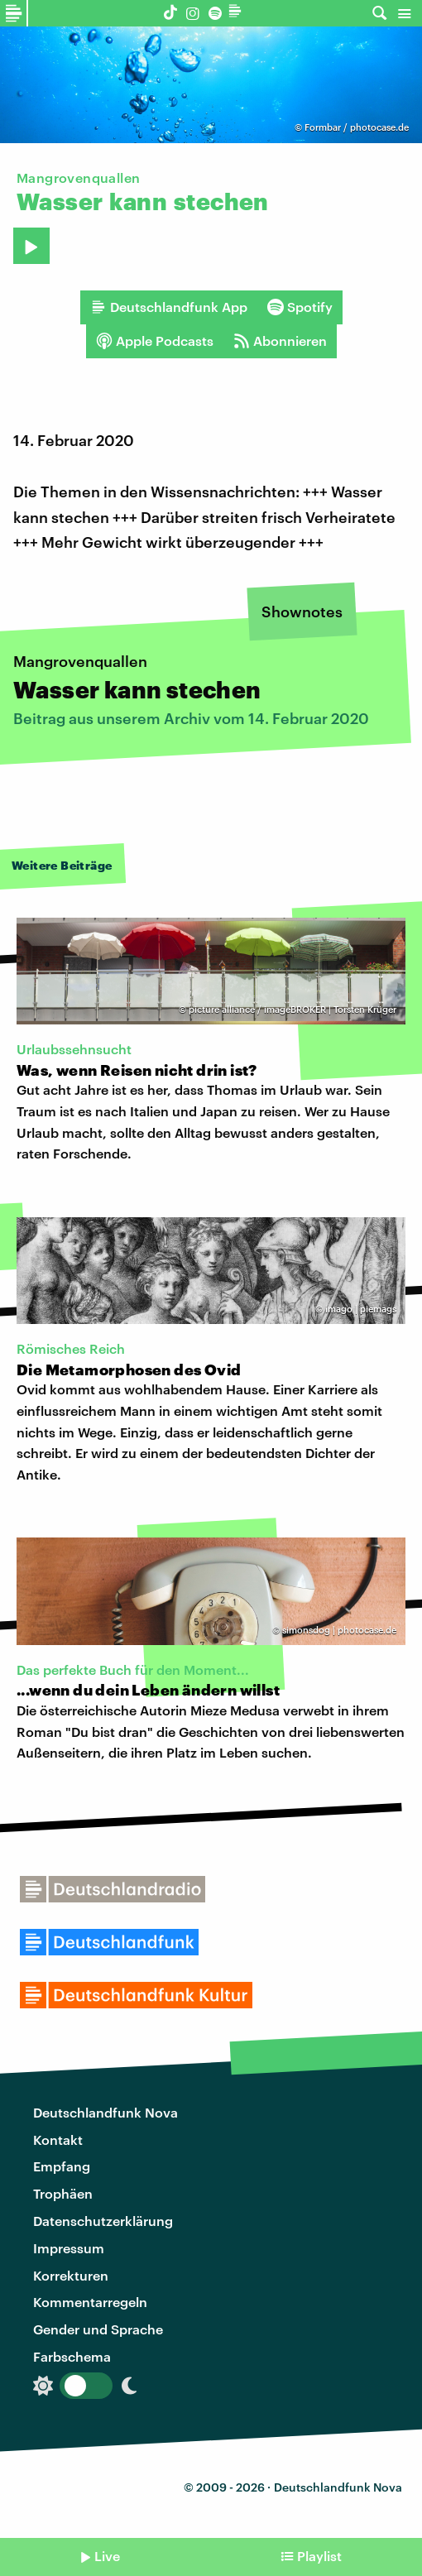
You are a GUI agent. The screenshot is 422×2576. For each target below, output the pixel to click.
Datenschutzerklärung (103, 2220)
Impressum (68, 2248)
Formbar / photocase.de (357, 127)
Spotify (300, 307)
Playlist (319, 2556)
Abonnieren (280, 341)
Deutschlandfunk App (168, 307)
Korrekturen (70, 2275)
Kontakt (58, 2139)
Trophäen (63, 2193)
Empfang (61, 2166)
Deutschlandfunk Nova (105, 2112)
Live (107, 2556)
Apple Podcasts (154, 341)
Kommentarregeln (90, 2302)
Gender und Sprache (98, 2329)
